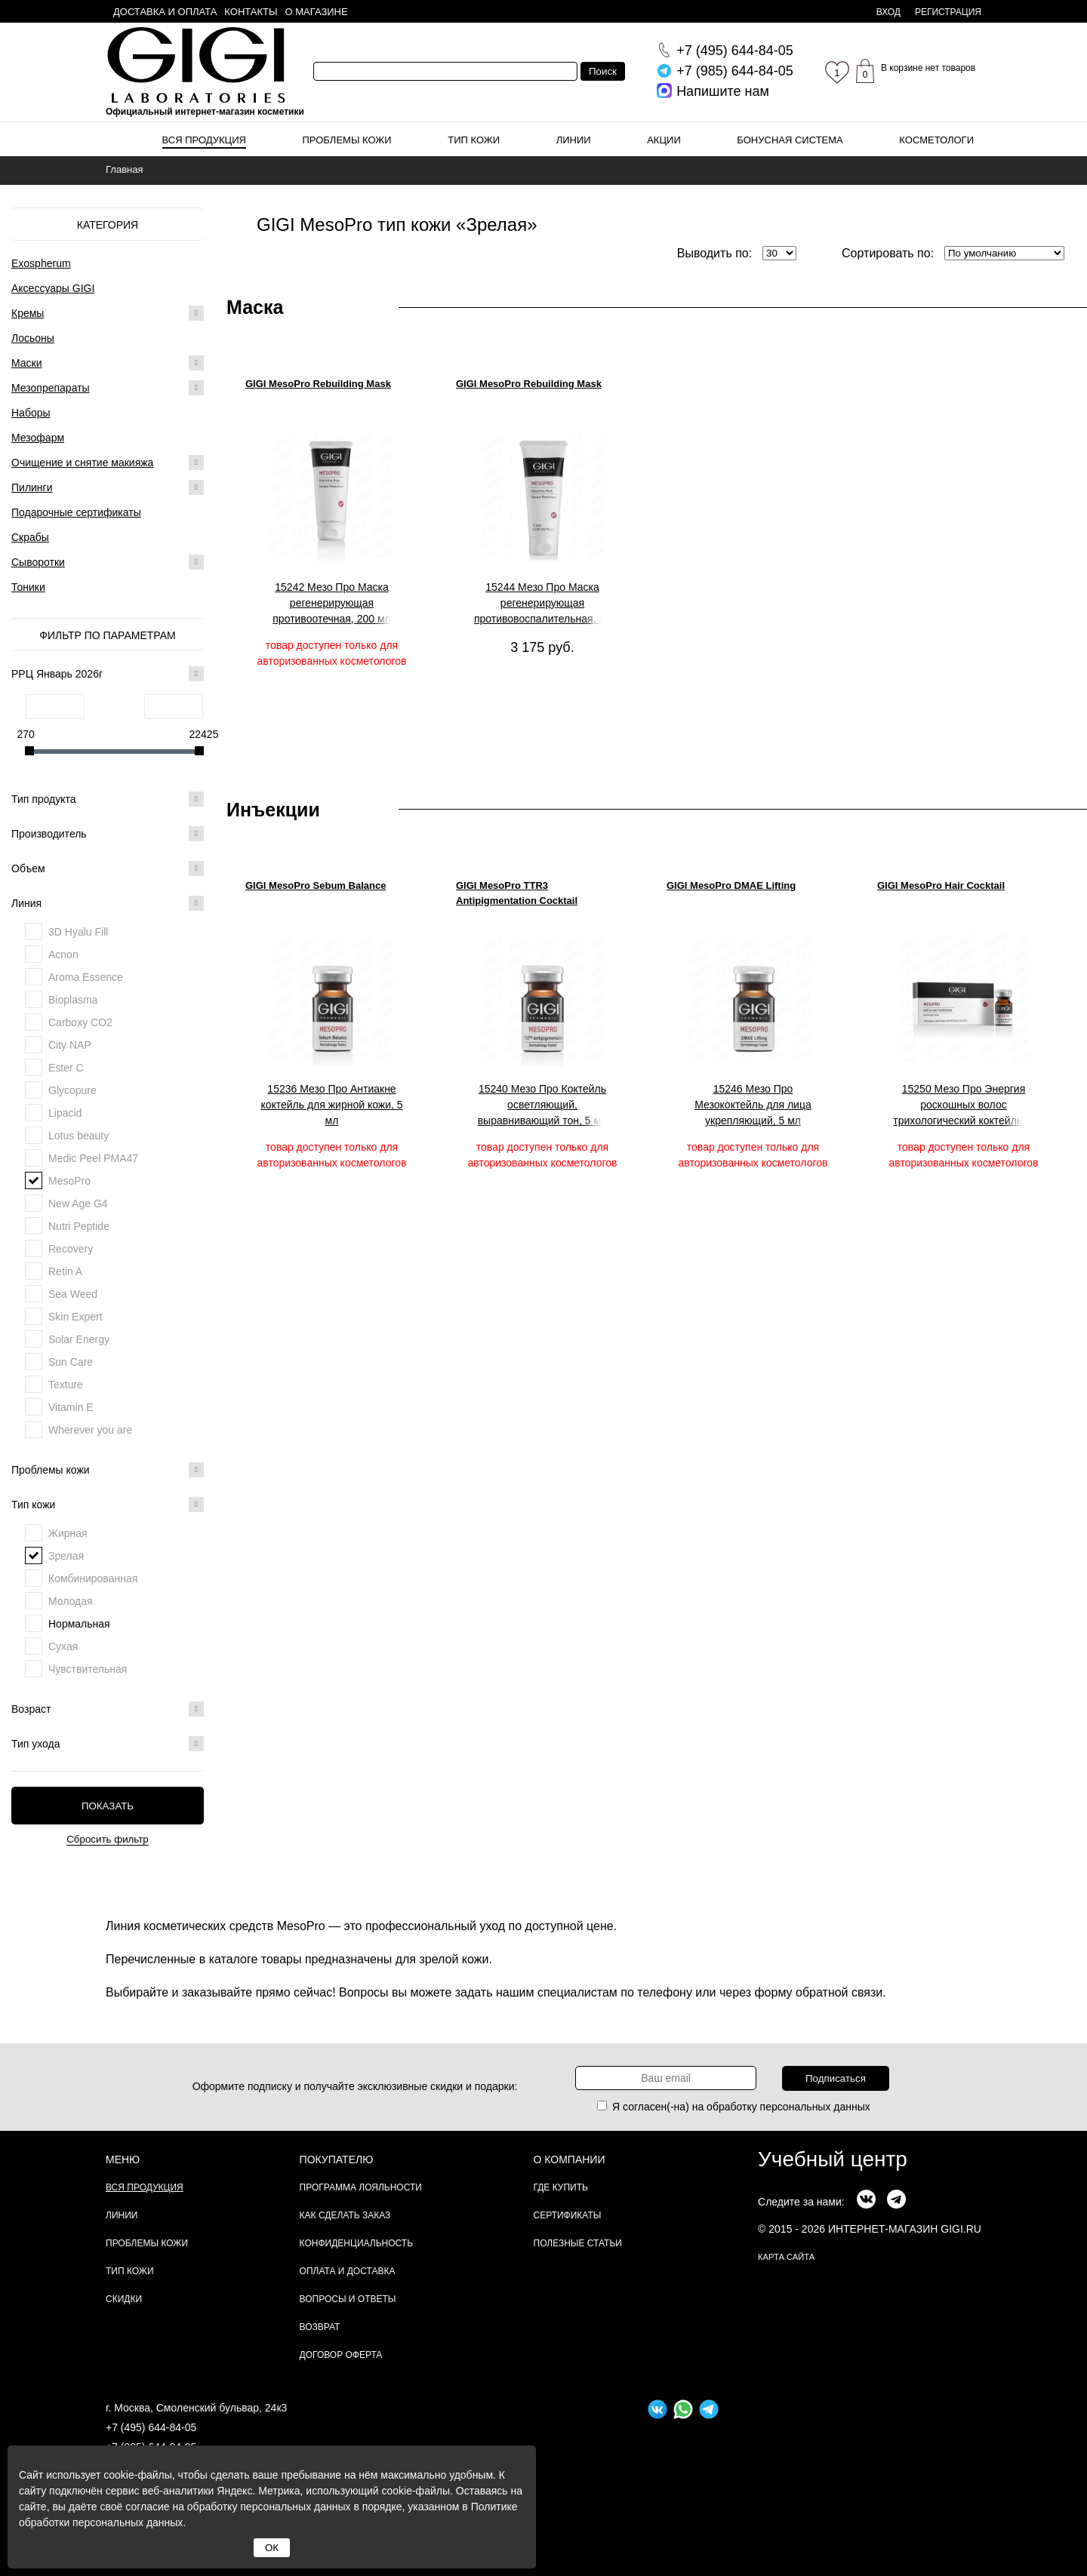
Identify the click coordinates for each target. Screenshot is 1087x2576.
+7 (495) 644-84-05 (151, 2427)
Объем (107, 868)
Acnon (63, 954)
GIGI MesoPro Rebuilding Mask (318, 383)
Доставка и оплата (165, 11)
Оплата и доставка (348, 2271)
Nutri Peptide (78, 1226)
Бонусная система (789, 140)
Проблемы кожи (347, 140)
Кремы (27, 313)
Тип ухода (107, 1743)
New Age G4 (78, 1203)
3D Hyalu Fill (78, 932)
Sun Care (70, 1362)
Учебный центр (832, 2159)
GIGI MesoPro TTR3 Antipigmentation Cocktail (516, 893)
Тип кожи (474, 140)
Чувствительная (87, 1669)
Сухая (63, 1646)
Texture (65, 1385)
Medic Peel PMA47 (93, 1158)
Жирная (68, 1533)
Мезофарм (37, 438)
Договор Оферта (341, 2355)
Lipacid (65, 1113)
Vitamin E (71, 1407)
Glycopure (72, 1090)
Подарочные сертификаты (76, 512)
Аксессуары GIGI (52, 288)
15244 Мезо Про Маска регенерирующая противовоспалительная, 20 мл (542, 603)
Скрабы (30, 537)
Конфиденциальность (356, 2243)
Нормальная (79, 1624)
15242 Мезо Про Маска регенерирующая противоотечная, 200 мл (331, 603)
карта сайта (786, 2256)
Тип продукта (107, 799)
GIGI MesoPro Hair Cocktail (941, 885)
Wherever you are (90, 1430)
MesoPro (69, 1181)
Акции (664, 140)
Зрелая (66, 1556)
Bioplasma (72, 1000)
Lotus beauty (78, 1136)
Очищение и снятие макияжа (82, 462)
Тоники (28, 587)
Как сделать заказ (345, 2215)
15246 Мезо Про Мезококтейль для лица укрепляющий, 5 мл (752, 1105)
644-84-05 (734, 50)
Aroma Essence (85, 977)
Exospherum (41, 263)
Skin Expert (75, 1317)
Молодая (70, 1601)
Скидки (124, 2299)
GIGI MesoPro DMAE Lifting (731, 885)
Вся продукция (204, 140)
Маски (26, 363)
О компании (569, 2159)
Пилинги (32, 487)
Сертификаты (568, 2215)
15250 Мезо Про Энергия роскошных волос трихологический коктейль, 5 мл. (963, 1105)
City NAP (69, 1045)
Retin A (65, 1271)
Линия (107, 903)
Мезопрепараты (50, 388)
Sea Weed (72, 1294)
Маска (254, 307)
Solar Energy (78, 1339)
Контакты (250, 11)
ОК (272, 2547)
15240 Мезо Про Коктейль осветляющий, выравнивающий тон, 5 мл (543, 1105)
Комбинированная (92, 1578)
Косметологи (936, 140)
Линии (573, 140)
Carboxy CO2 (80, 1022)
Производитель (107, 833)
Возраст (107, 1709)
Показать (108, 1806)
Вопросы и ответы (348, 2299)
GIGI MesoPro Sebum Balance (315, 885)
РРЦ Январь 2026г (107, 673)
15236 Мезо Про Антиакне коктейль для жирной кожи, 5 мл (331, 1105)
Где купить (561, 2187)
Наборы (31, 413)
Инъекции (273, 809)
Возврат (320, 2327)
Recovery (70, 1249)
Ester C (66, 1068)
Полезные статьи (578, 2243)
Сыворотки (38, 562)
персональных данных (815, 2107)
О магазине (316, 11)
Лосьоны (32, 338)
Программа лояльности (361, 2187)
